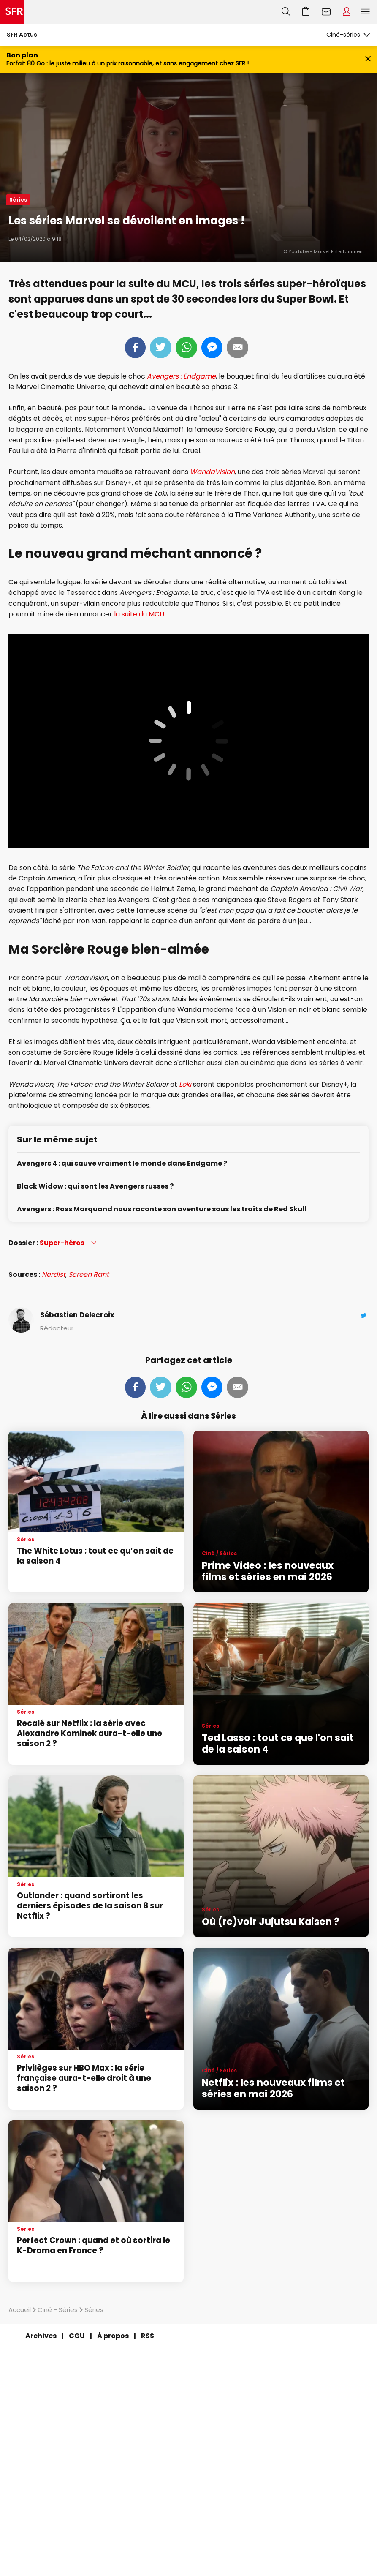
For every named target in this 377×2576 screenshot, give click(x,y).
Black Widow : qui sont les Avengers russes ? (95, 1187)
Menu (365, 11)
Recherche (286, 11)
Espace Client (346, 11)
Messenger (211, 347)
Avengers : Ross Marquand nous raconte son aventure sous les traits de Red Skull (161, 1209)
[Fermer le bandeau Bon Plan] (368, 59)
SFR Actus (22, 34)
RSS (147, 2336)
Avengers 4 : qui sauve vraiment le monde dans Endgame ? (122, 1164)
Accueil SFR (12, 12)
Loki (185, 1084)
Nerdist (53, 1274)
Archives (41, 2336)
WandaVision (212, 472)
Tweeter (160, 347)
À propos (113, 2336)
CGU (77, 2336)
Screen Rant (88, 1274)
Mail (237, 347)
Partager (135, 347)
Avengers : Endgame (181, 376)
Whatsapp (186, 347)
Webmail (326, 11)
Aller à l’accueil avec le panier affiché (306, 11)
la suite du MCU (139, 614)
